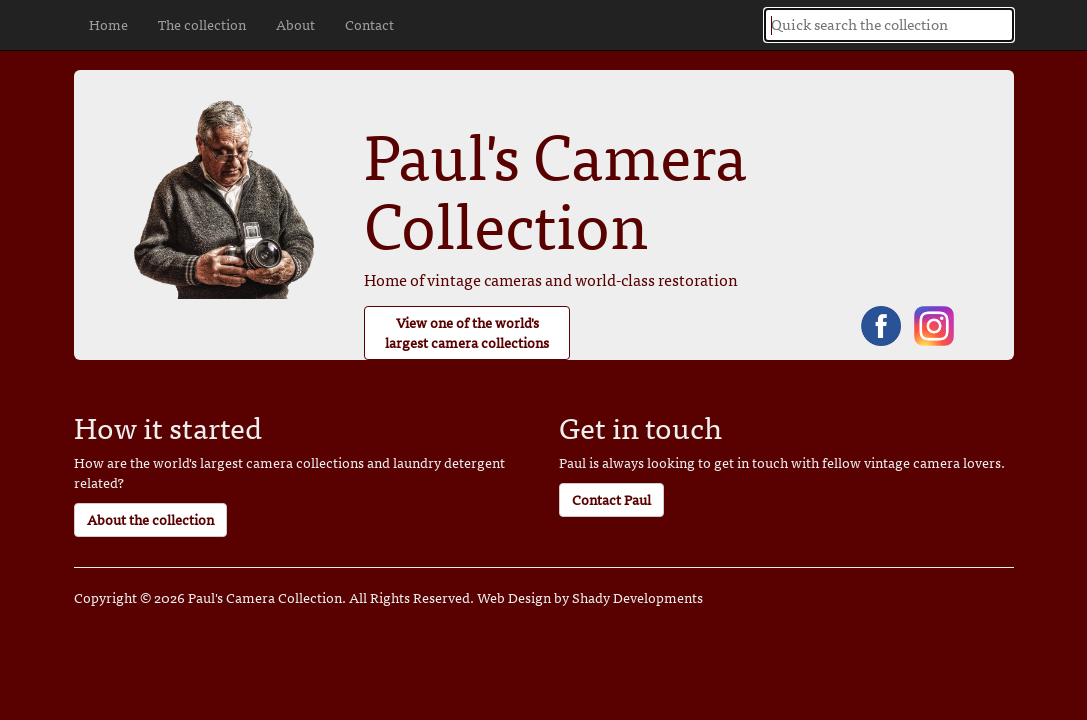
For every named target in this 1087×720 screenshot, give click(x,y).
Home (108, 24)
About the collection (150, 519)
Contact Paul (611, 499)
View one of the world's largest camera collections (467, 332)
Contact (369, 24)
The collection (202, 24)
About (295, 24)
